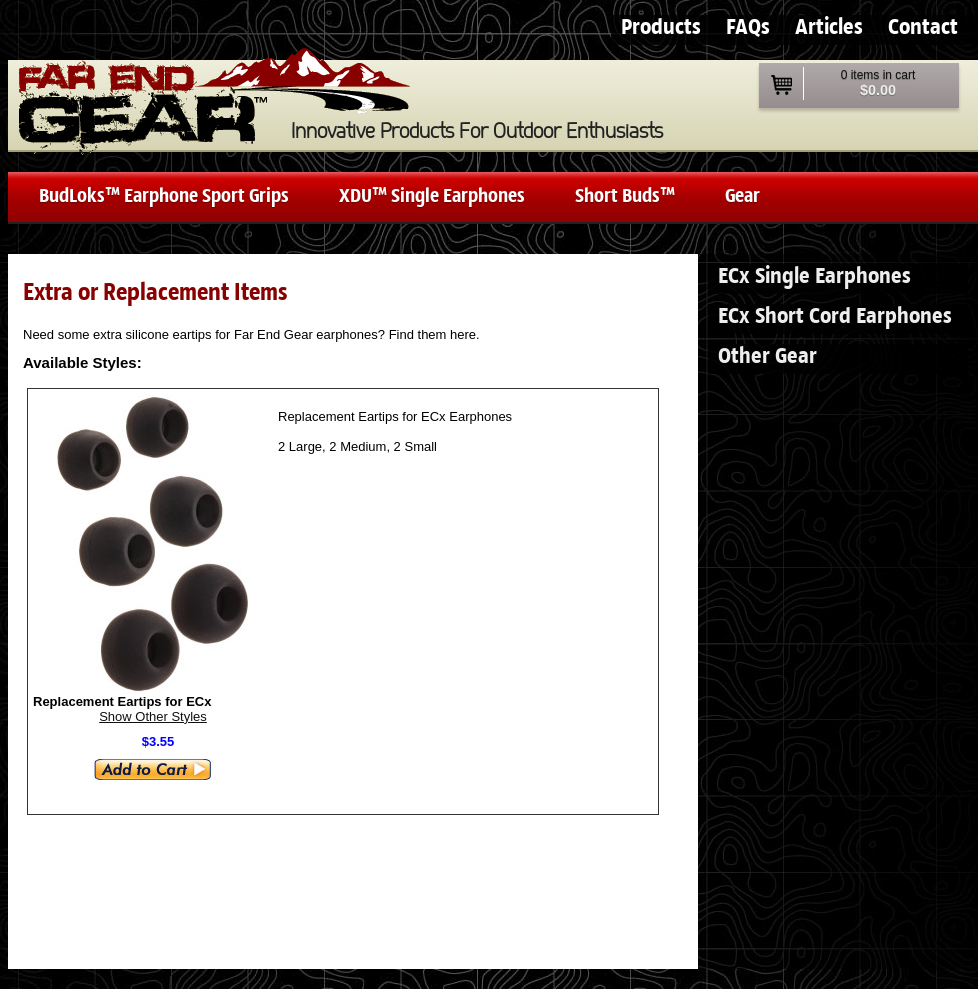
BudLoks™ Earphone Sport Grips (164, 196)
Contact (923, 27)
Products (661, 27)
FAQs (748, 27)
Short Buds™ (625, 196)
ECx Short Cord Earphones (835, 316)
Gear (742, 196)
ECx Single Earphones (814, 276)
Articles (829, 27)
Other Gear (767, 356)
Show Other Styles (153, 716)
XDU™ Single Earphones (432, 196)
